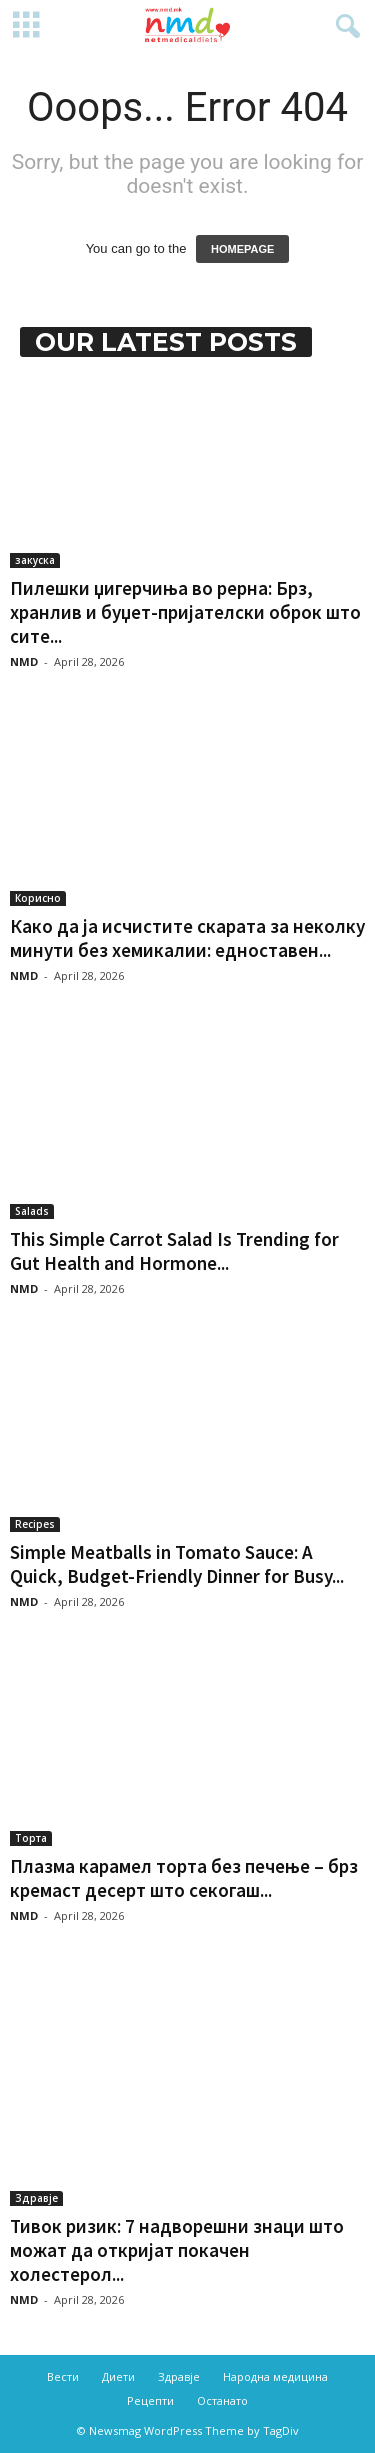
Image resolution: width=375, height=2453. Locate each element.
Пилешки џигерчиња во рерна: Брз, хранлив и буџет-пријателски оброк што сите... (185, 612)
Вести (63, 2376)
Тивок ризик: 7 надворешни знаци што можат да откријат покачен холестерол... (177, 2250)
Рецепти (150, 2400)
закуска (35, 560)
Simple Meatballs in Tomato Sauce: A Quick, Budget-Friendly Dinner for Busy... (177, 1564)
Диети (118, 2376)
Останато (222, 2400)
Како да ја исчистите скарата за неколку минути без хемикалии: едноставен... (187, 938)
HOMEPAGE (242, 249)
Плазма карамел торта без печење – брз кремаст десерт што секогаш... (184, 1878)
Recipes (35, 1524)
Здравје (36, 2198)
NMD (24, 661)
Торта (31, 1838)
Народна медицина (275, 2376)
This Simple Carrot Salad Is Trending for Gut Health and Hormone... (174, 1251)
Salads (32, 1211)
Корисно (38, 898)
